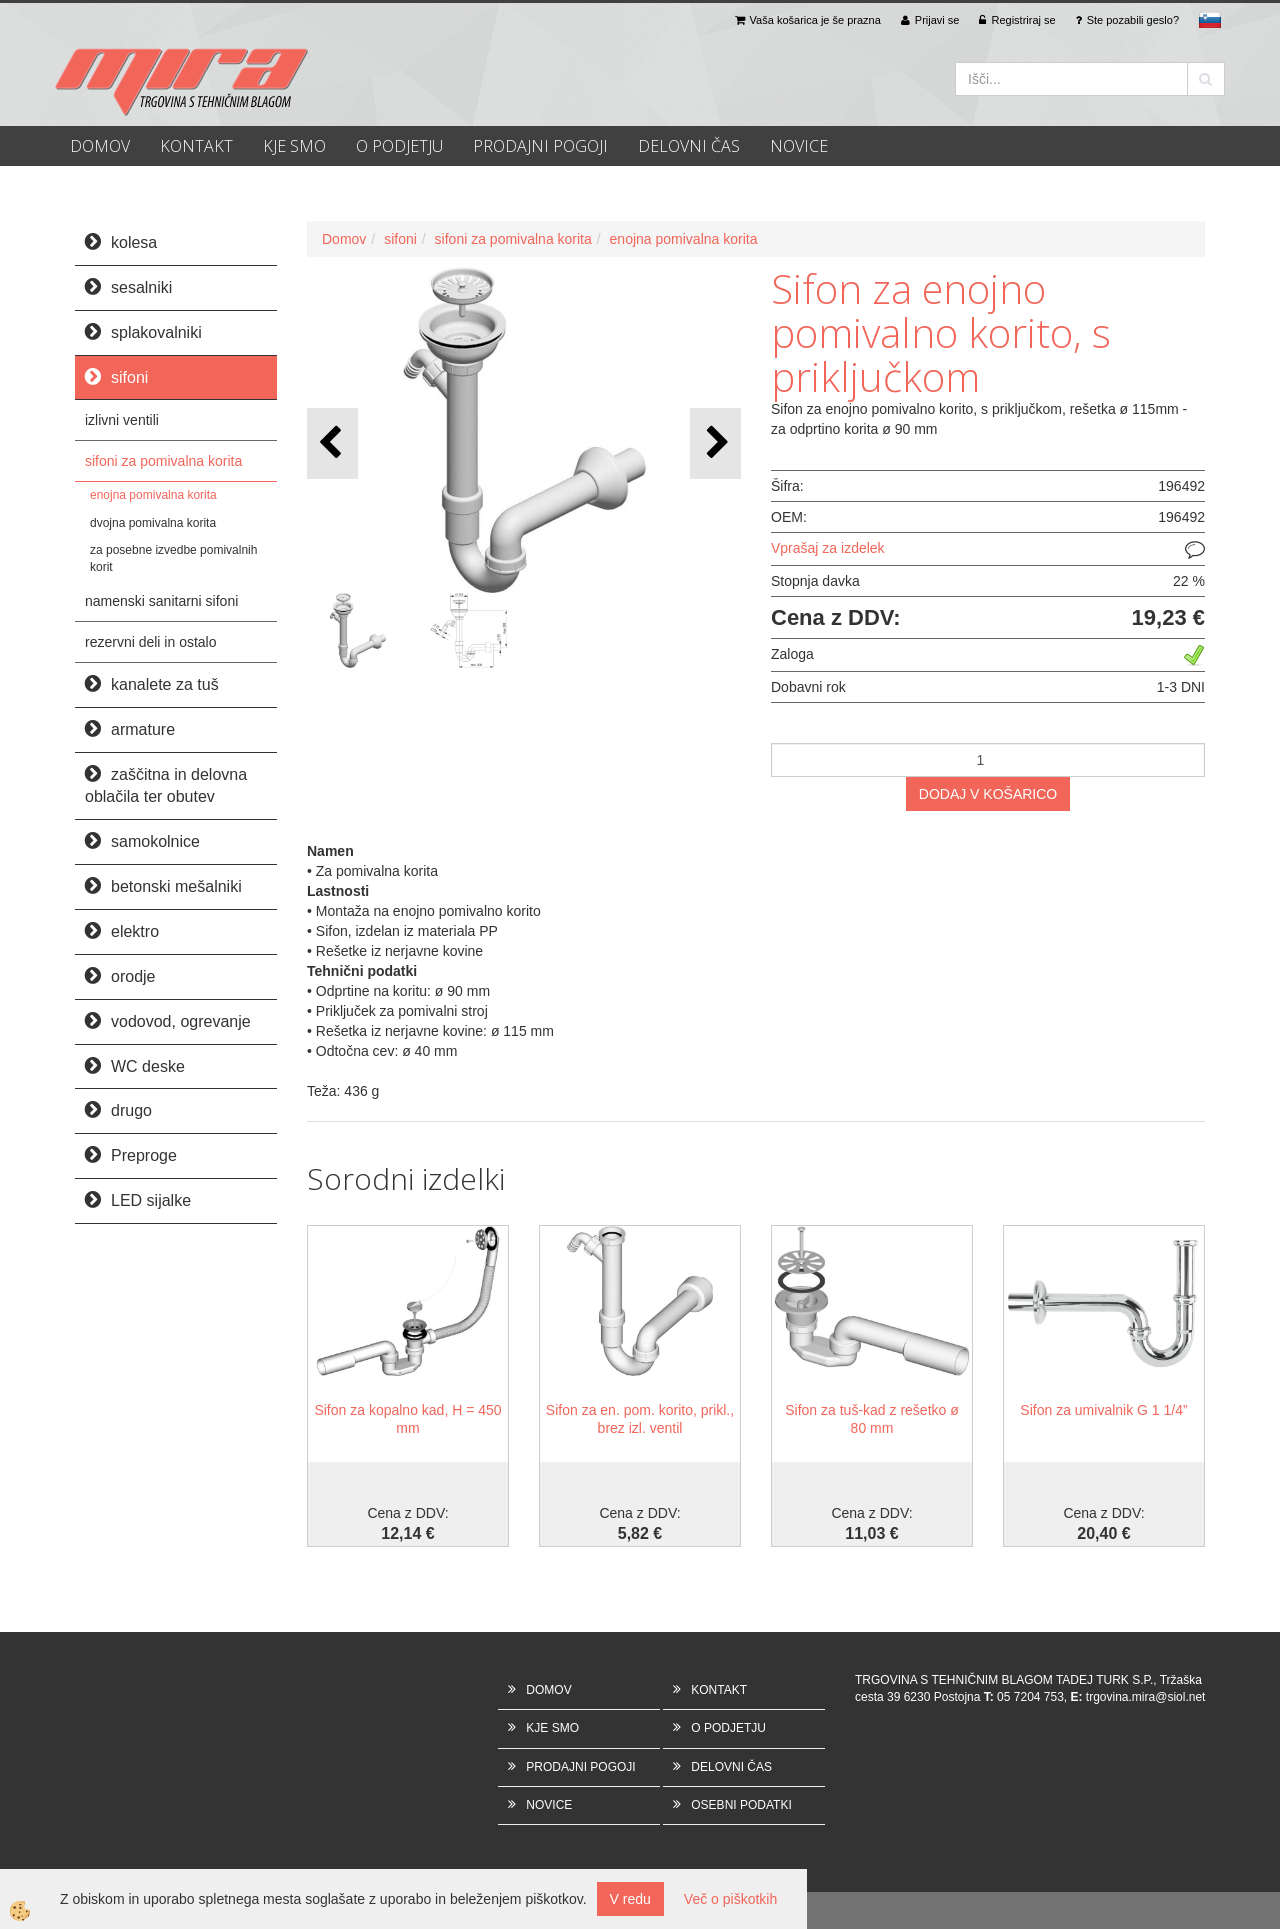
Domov (344, 239)
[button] (715, 443)
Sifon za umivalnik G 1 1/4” (1103, 1410)
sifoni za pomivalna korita (163, 461)
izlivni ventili (122, 420)
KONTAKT (196, 146)
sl (1210, 20)
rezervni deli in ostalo (151, 642)
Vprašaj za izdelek (828, 548)
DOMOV (100, 146)
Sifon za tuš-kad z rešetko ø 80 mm (872, 1419)
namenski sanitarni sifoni (161, 601)
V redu (630, 1899)
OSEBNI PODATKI (741, 1805)
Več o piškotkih (730, 1899)
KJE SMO (294, 146)
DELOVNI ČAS (689, 146)
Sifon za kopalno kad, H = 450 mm (407, 1419)
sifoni (400, 239)
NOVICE (799, 146)
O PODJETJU (399, 146)
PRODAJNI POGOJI (540, 146)
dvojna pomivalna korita (153, 523)
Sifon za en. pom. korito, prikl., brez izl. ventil (640, 1419)
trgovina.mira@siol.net (1146, 1697)
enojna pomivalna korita (153, 495)
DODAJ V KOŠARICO (988, 794)
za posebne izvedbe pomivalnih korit (173, 558)
